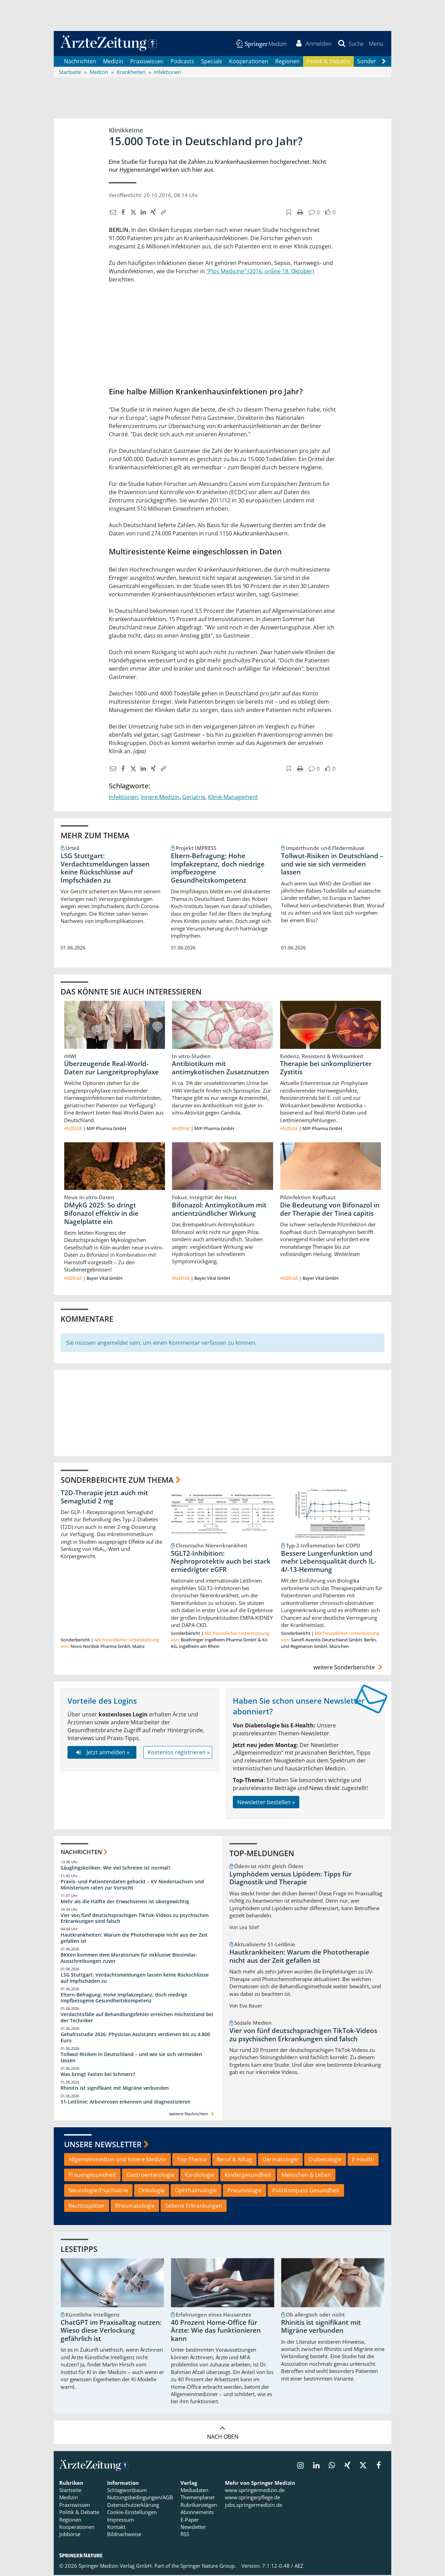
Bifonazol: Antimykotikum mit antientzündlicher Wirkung (219, 1210)
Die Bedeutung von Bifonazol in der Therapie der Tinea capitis (330, 1210)
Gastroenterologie (150, 2176)
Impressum (120, 2520)
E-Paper (189, 2520)
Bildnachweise (124, 2535)
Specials (211, 62)
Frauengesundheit (92, 2176)
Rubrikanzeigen (198, 2505)
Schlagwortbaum (127, 2491)
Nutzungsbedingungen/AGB (140, 2498)
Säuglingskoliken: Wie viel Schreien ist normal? (115, 1868)
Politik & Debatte (328, 62)
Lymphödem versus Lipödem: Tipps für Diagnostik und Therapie (290, 1879)
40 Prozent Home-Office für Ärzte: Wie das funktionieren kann (216, 2331)
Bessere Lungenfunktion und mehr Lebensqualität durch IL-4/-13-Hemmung (328, 1562)
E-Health (363, 2160)
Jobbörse (69, 2535)
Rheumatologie (135, 2206)
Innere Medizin (160, 797)
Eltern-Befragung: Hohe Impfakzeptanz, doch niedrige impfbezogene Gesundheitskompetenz (218, 868)
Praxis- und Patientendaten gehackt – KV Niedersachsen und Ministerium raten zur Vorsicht (132, 1885)
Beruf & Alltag (234, 2160)
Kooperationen (248, 62)
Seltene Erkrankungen (193, 2206)
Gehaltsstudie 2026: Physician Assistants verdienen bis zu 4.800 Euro (135, 2038)
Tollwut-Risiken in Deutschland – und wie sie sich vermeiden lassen (332, 864)
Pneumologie (244, 2191)
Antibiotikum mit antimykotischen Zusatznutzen (220, 1068)
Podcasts (182, 62)
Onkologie (151, 2191)
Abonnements (197, 2513)
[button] (375, 44)
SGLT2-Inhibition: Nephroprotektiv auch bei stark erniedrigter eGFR (220, 1562)
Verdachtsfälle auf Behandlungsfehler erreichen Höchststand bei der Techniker (137, 2018)
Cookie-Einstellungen (132, 2513)
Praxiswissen (147, 62)
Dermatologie (280, 2160)
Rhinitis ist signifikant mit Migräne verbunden (115, 2088)
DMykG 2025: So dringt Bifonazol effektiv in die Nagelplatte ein (101, 1214)
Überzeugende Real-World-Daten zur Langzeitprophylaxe (111, 1068)
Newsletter (193, 2527)
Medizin (113, 62)
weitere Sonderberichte (348, 1668)
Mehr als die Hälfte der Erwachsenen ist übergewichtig (125, 1902)
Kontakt (116, 2527)
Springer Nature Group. (208, 2566)
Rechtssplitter (87, 2206)
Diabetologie (325, 2160)
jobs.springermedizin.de (253, 2505)
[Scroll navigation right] (383, 62)
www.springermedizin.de (254, 2491)
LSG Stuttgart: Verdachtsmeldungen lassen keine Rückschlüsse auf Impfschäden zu (105, 868)
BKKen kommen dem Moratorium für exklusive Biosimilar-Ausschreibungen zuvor (129, 1958)
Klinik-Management (233, 797)
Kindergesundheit (248, 2176)
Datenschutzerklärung (133, 2505)
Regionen (287, 62)
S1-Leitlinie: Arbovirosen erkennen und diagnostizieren (125, 2102)
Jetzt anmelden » (101, 1753)
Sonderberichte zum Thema (117, 1481)
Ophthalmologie (196, 2191)
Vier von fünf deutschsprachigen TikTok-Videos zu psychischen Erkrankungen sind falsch (135, 1919)
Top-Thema (191, 2160)
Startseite (70, 2491)
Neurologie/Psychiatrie (98, 2191)
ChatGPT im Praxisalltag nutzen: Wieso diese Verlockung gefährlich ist (111, 2331)
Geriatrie (193, 797)
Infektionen (123, 797)
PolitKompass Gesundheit (306, 2191)
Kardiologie (199, 2176)
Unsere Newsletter (103, 2145)
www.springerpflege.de (252, 2498)
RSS (184, 2535)
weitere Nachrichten (192, 2115)
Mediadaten (194, 2491)
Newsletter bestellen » (266, 1803)
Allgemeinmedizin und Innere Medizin (117, 2160)
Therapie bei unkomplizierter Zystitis (326, 1068)
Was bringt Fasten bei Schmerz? (98, 2075)
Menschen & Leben (306, 2176)
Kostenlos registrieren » (179, 1753)
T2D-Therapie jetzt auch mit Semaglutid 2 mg (104, 1498)
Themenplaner (197, 2498)
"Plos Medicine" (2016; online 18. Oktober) (260, 272)
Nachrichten (80, 62)
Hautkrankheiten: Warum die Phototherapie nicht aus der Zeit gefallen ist (134, 1939)
